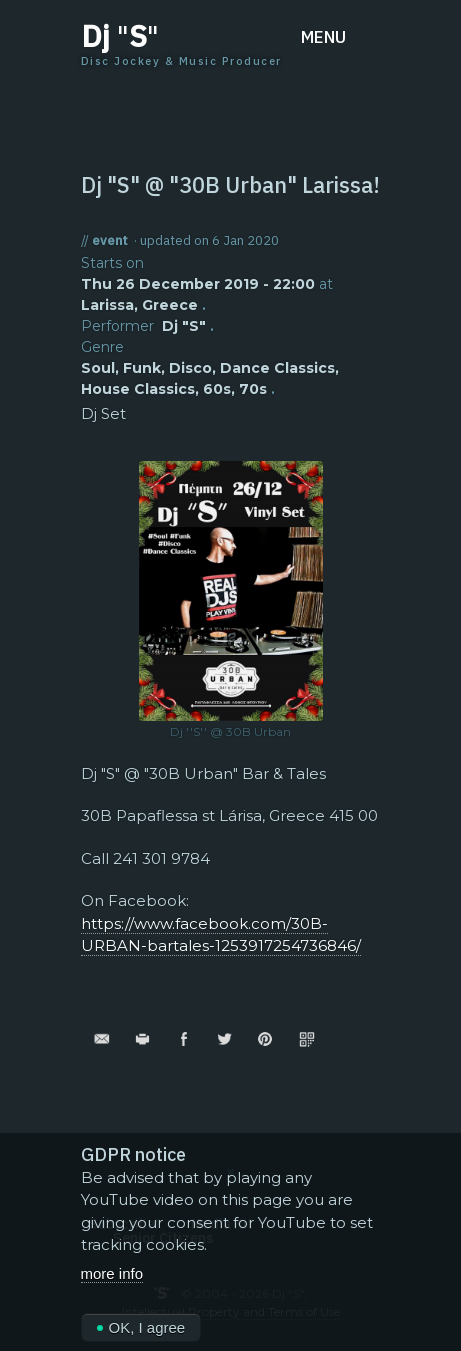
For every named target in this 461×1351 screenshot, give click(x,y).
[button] (341, 37)
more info (112, 1278)
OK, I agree (141, 1333)
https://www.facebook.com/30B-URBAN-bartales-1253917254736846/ (221, 935)
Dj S (120, 35)
